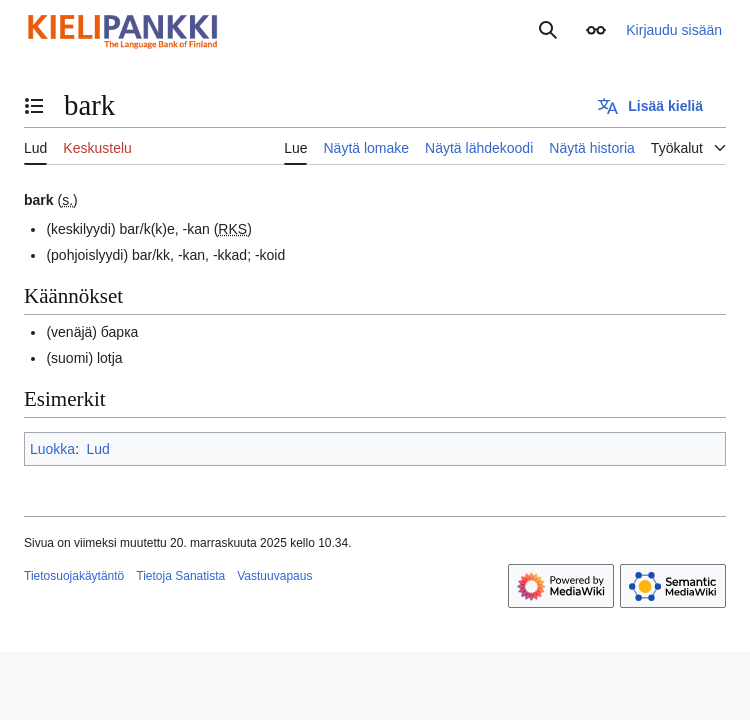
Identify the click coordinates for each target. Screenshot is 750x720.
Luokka (52, 449)
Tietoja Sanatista (180, 576)
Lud (97, 449)
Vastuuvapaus (274, 576)
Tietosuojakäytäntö (74, 576)
